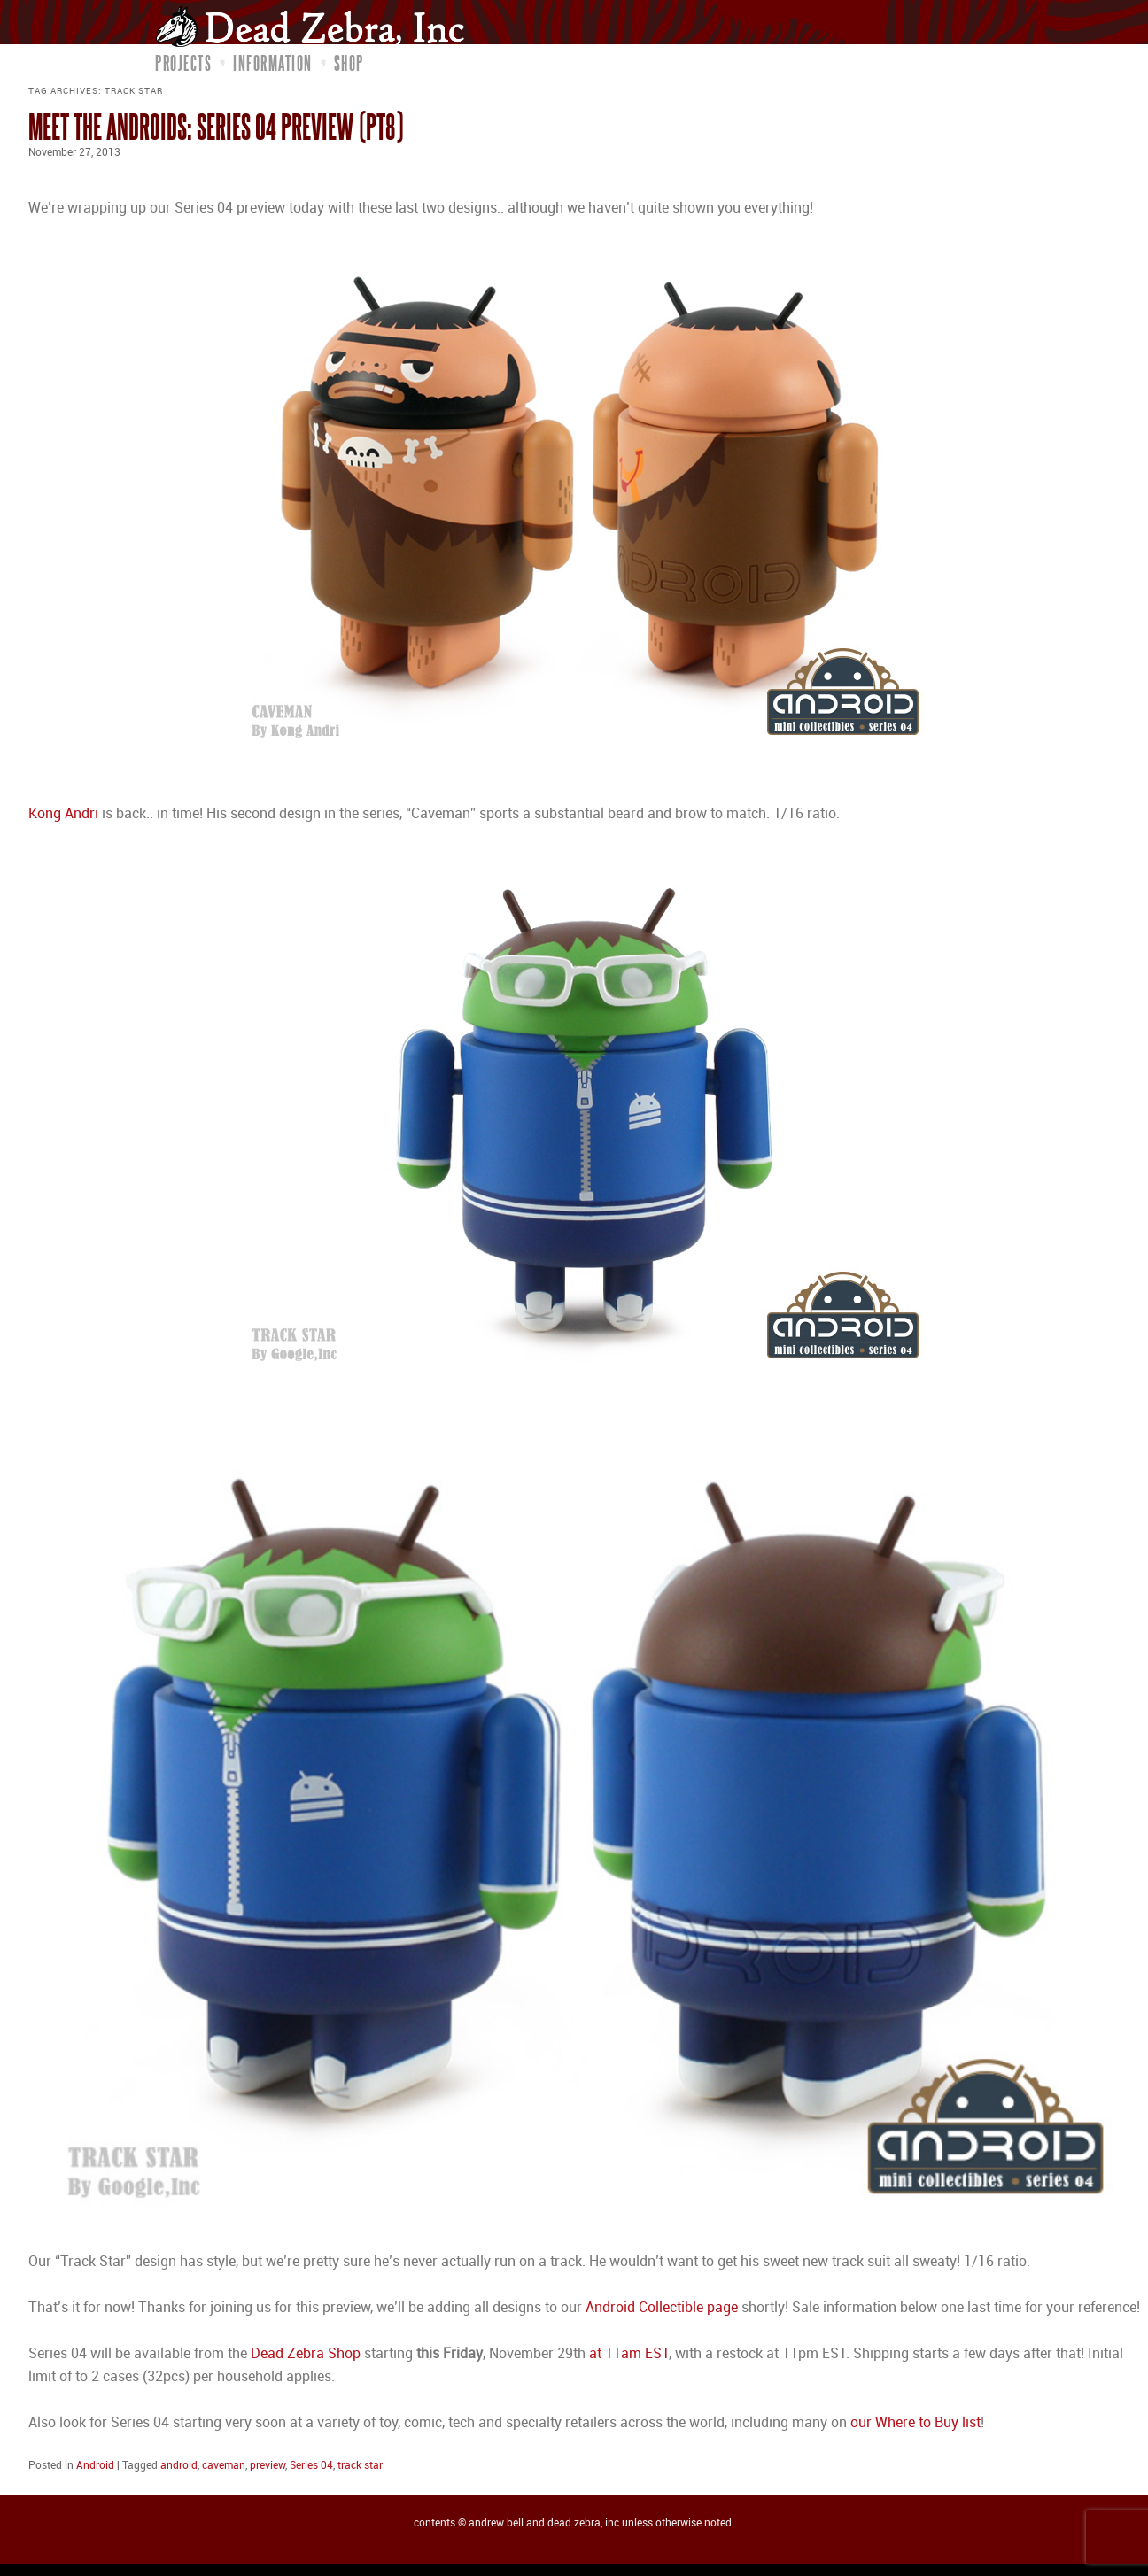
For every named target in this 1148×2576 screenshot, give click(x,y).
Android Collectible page (662, 2308)
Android (95, 2466)
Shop (349, 62)
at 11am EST (629, 2354)
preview (267, 2466)
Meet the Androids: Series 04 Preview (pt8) (215, 126)
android (179, 2466)
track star (360, 2466)
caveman (223, 2466)
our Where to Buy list (915, 2423)
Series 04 (311, 2466)
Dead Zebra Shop (306, 2354)
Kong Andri (63, 814)
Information (273, 62)
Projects (183, 62)
